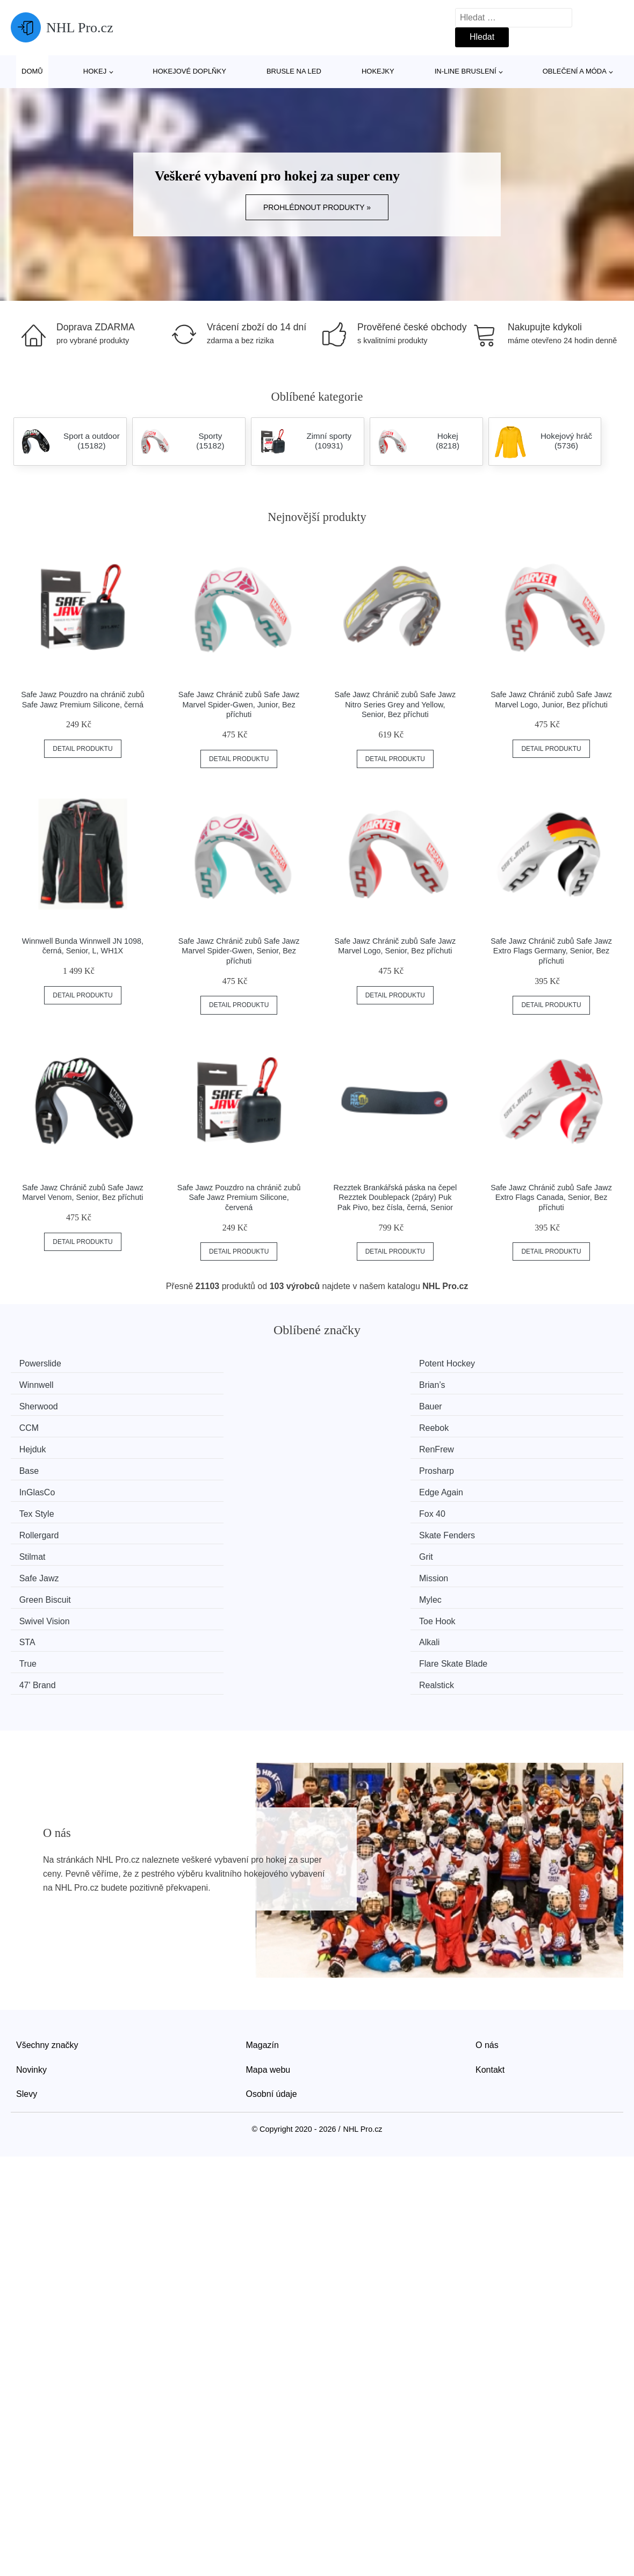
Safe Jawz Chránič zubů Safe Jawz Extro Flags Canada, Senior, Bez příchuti (551, 1197)
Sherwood (43, 1383)
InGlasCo (42, 1424)
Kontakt (490, 1888)
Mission (196, 1464)
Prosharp (513, 1404)
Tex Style (355, 1424)
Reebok (510, 1383)
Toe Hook (200, 1484)
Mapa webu (268, 1888)
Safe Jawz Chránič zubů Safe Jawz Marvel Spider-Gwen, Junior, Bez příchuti (239, 704)
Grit (503, 1444)
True (32, 1505)
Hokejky (378, 71)
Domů (32, 71)
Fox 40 (509, 1424)
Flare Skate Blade (216, 1505)
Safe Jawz (44, 1464)
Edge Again (204, 1424)
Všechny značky (47, 1863)
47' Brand (356, 1505)
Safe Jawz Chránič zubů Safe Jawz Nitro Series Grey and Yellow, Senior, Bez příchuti (395, 704)
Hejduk (37, 1404)
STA (346, 1484)
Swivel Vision (49, 1484)
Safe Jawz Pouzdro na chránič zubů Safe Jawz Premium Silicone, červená (239, 1197)
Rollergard (44, 1444)
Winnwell (355, 1363)
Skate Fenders (209, 1444)
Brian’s (509, 1363)
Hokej (94, 71)
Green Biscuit (364, 1464)
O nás (487, 1863)
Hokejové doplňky (189, 71)
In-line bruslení (465, 71)
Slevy (26, 1912)
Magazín (262, 1863)
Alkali (506, 1484)
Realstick (513, 1505)
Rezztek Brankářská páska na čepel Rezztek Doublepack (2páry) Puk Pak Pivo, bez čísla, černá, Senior (395, 1197)
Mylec (507, 1464)
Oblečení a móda (575, 71)
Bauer (193, 1383)
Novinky (31, 1888)
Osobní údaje (271, 1912)
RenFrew (199, 1404)
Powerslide (45, 1363)
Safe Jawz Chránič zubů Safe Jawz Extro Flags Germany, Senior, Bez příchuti (551, 951)
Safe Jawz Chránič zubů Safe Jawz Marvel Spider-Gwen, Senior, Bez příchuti (239, 951)
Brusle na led (293, 71)
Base (348, 1404)
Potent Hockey (209, 1363)
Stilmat (351, 1444)
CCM (348, 1383)
